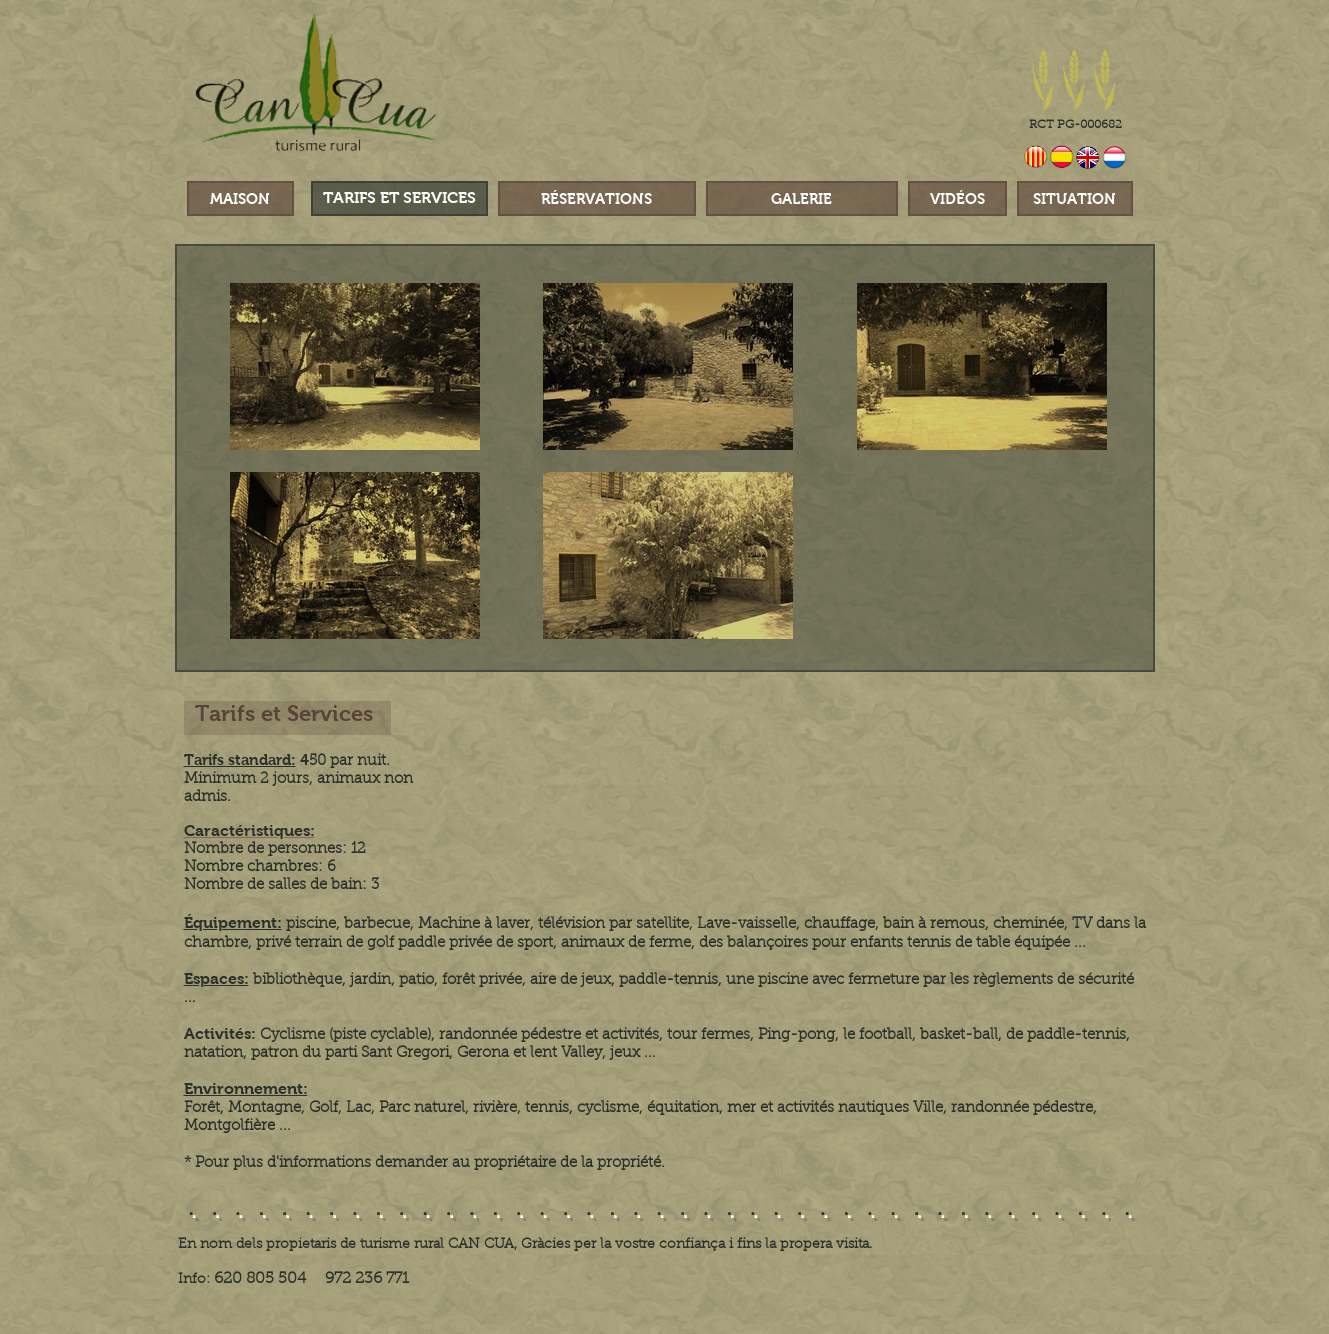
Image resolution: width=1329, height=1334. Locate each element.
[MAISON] (240, 198)
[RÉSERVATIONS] (597, 198)
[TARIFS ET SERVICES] (399, 198)
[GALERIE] (802, 198)
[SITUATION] (1075, 198)
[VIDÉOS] (957, 198)
